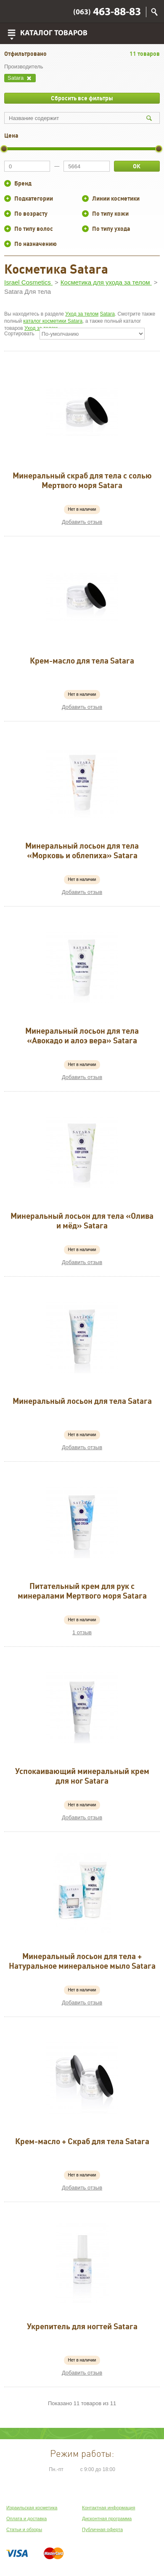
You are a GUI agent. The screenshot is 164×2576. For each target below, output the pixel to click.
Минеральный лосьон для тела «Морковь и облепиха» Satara (82, 850)
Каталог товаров (53, 33)
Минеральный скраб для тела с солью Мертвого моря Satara (82, 480)
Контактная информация (108, 2507)
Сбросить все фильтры (82, 98)
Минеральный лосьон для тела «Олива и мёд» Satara (82, 1220)
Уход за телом (81, 314)
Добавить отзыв (82, 522)
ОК (136, 166)
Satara (107, 314)
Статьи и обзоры (24, 2529)
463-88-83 (107, 12)
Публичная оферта (102, 2529)
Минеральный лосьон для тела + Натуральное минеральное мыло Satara (82, 1961)
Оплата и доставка (26, 2518)
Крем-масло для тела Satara (82, 660)
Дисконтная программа (107, 2518)
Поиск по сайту (154, 12)
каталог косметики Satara (52, 321)
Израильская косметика (31, 2507)
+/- (7, 183)
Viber (13, 11)
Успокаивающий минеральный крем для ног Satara (82, 1775)
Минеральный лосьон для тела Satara (82, 1401)
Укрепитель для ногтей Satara (82, 2326)
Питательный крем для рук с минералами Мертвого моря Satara (82, 1590)
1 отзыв (82, 1632)
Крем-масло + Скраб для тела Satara (82, 2141)
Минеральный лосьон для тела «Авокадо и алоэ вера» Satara (82, 1035)
